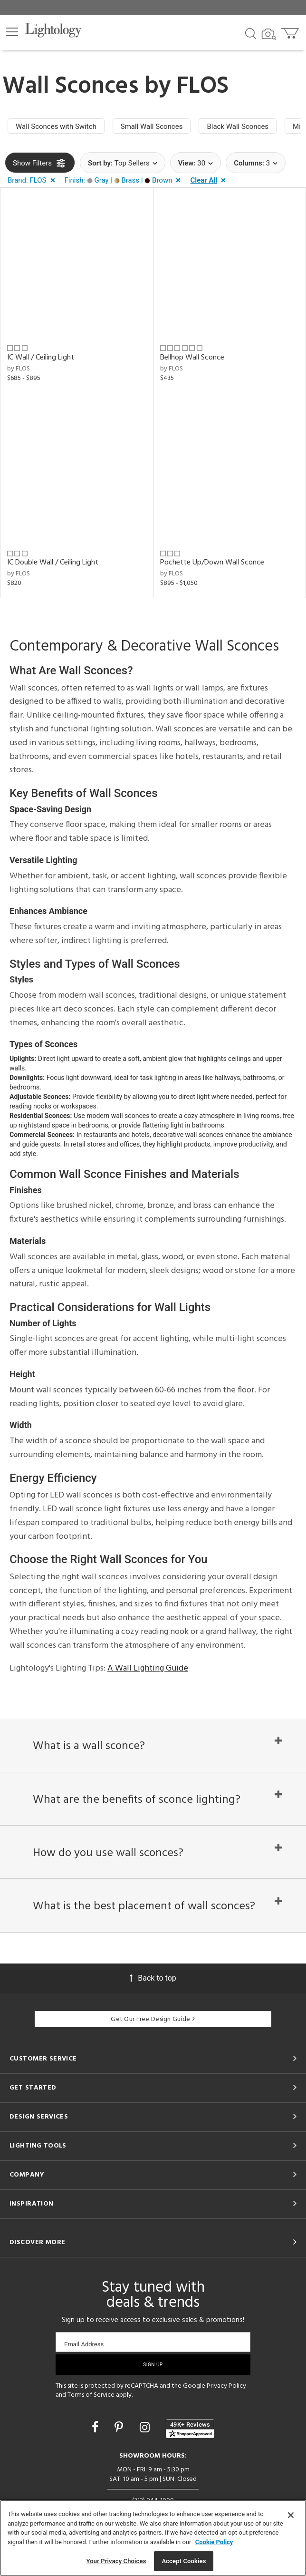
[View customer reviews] (190, 2428)
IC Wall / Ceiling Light (40, 357)
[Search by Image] (269, 34)
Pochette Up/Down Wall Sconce (212, 562)
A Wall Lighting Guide (147, 1668)
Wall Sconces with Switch (56, 126)
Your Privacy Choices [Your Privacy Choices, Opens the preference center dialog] (116, 2561)
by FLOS (18, 368)
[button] (12, 32)
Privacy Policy (226, 2386)
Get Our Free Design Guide (153, 2019)
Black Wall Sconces (237, 126)
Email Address (84, 2344)
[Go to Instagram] (146, 2427)
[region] (153, 2538)
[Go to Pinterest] (120, 2427)
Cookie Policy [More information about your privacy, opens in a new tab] (214, 2542)
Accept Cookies (184, 2561)
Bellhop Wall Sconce (192, 357)
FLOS (203, 87)
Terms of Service (91, 2395)
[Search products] (250, 32)
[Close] (290, 2515)
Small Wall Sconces (152, 126)
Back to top (153, 1978)
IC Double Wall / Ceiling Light (52, 562)
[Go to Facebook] (96, 2427)
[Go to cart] (291, 31)
